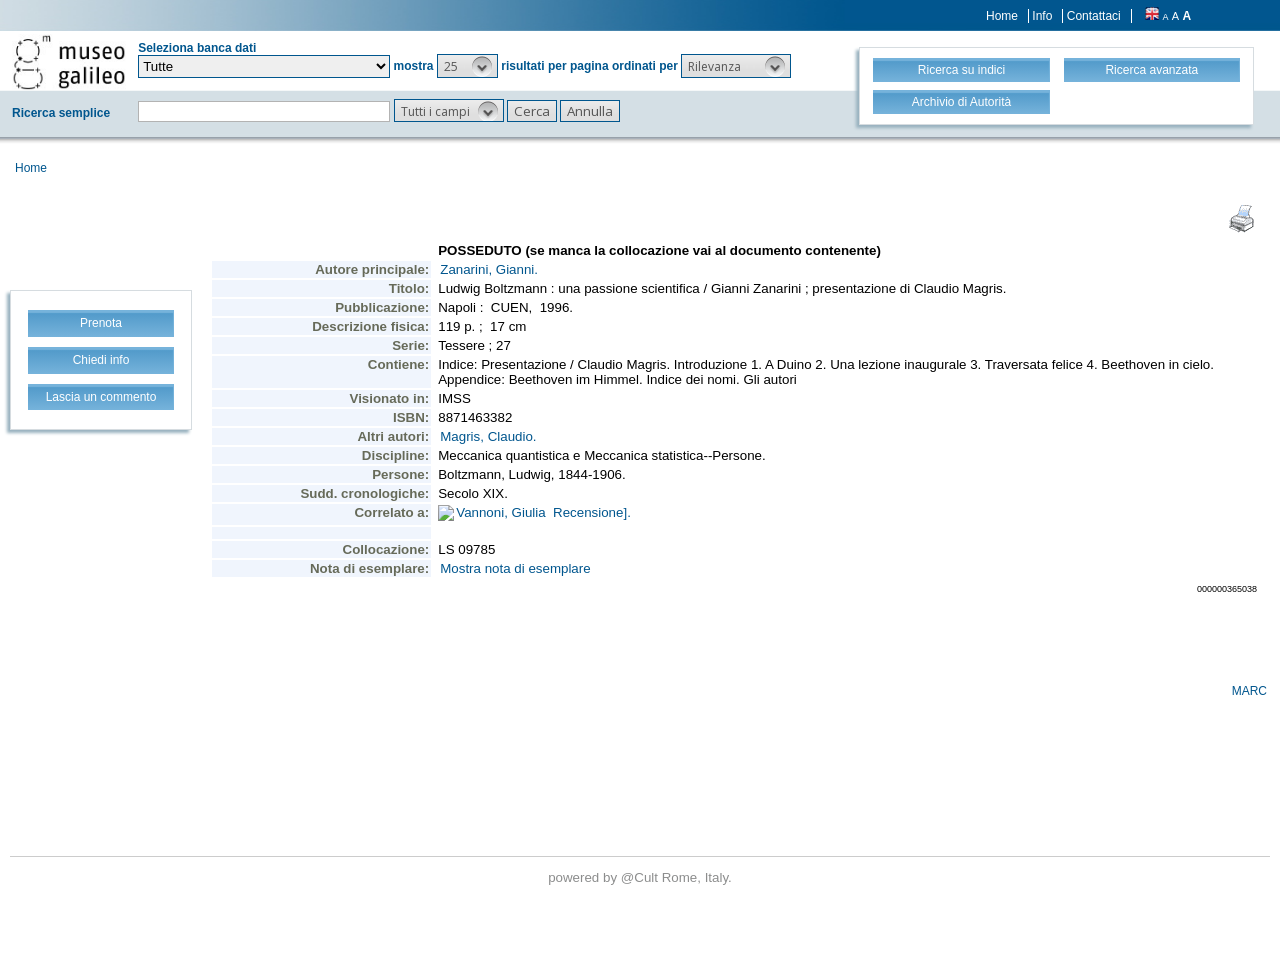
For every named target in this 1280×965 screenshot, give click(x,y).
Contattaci (1094, 16)
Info (1042, 16)
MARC (1249, 691)
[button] (467, 66)
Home (1002, 16)
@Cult (641, 877)
